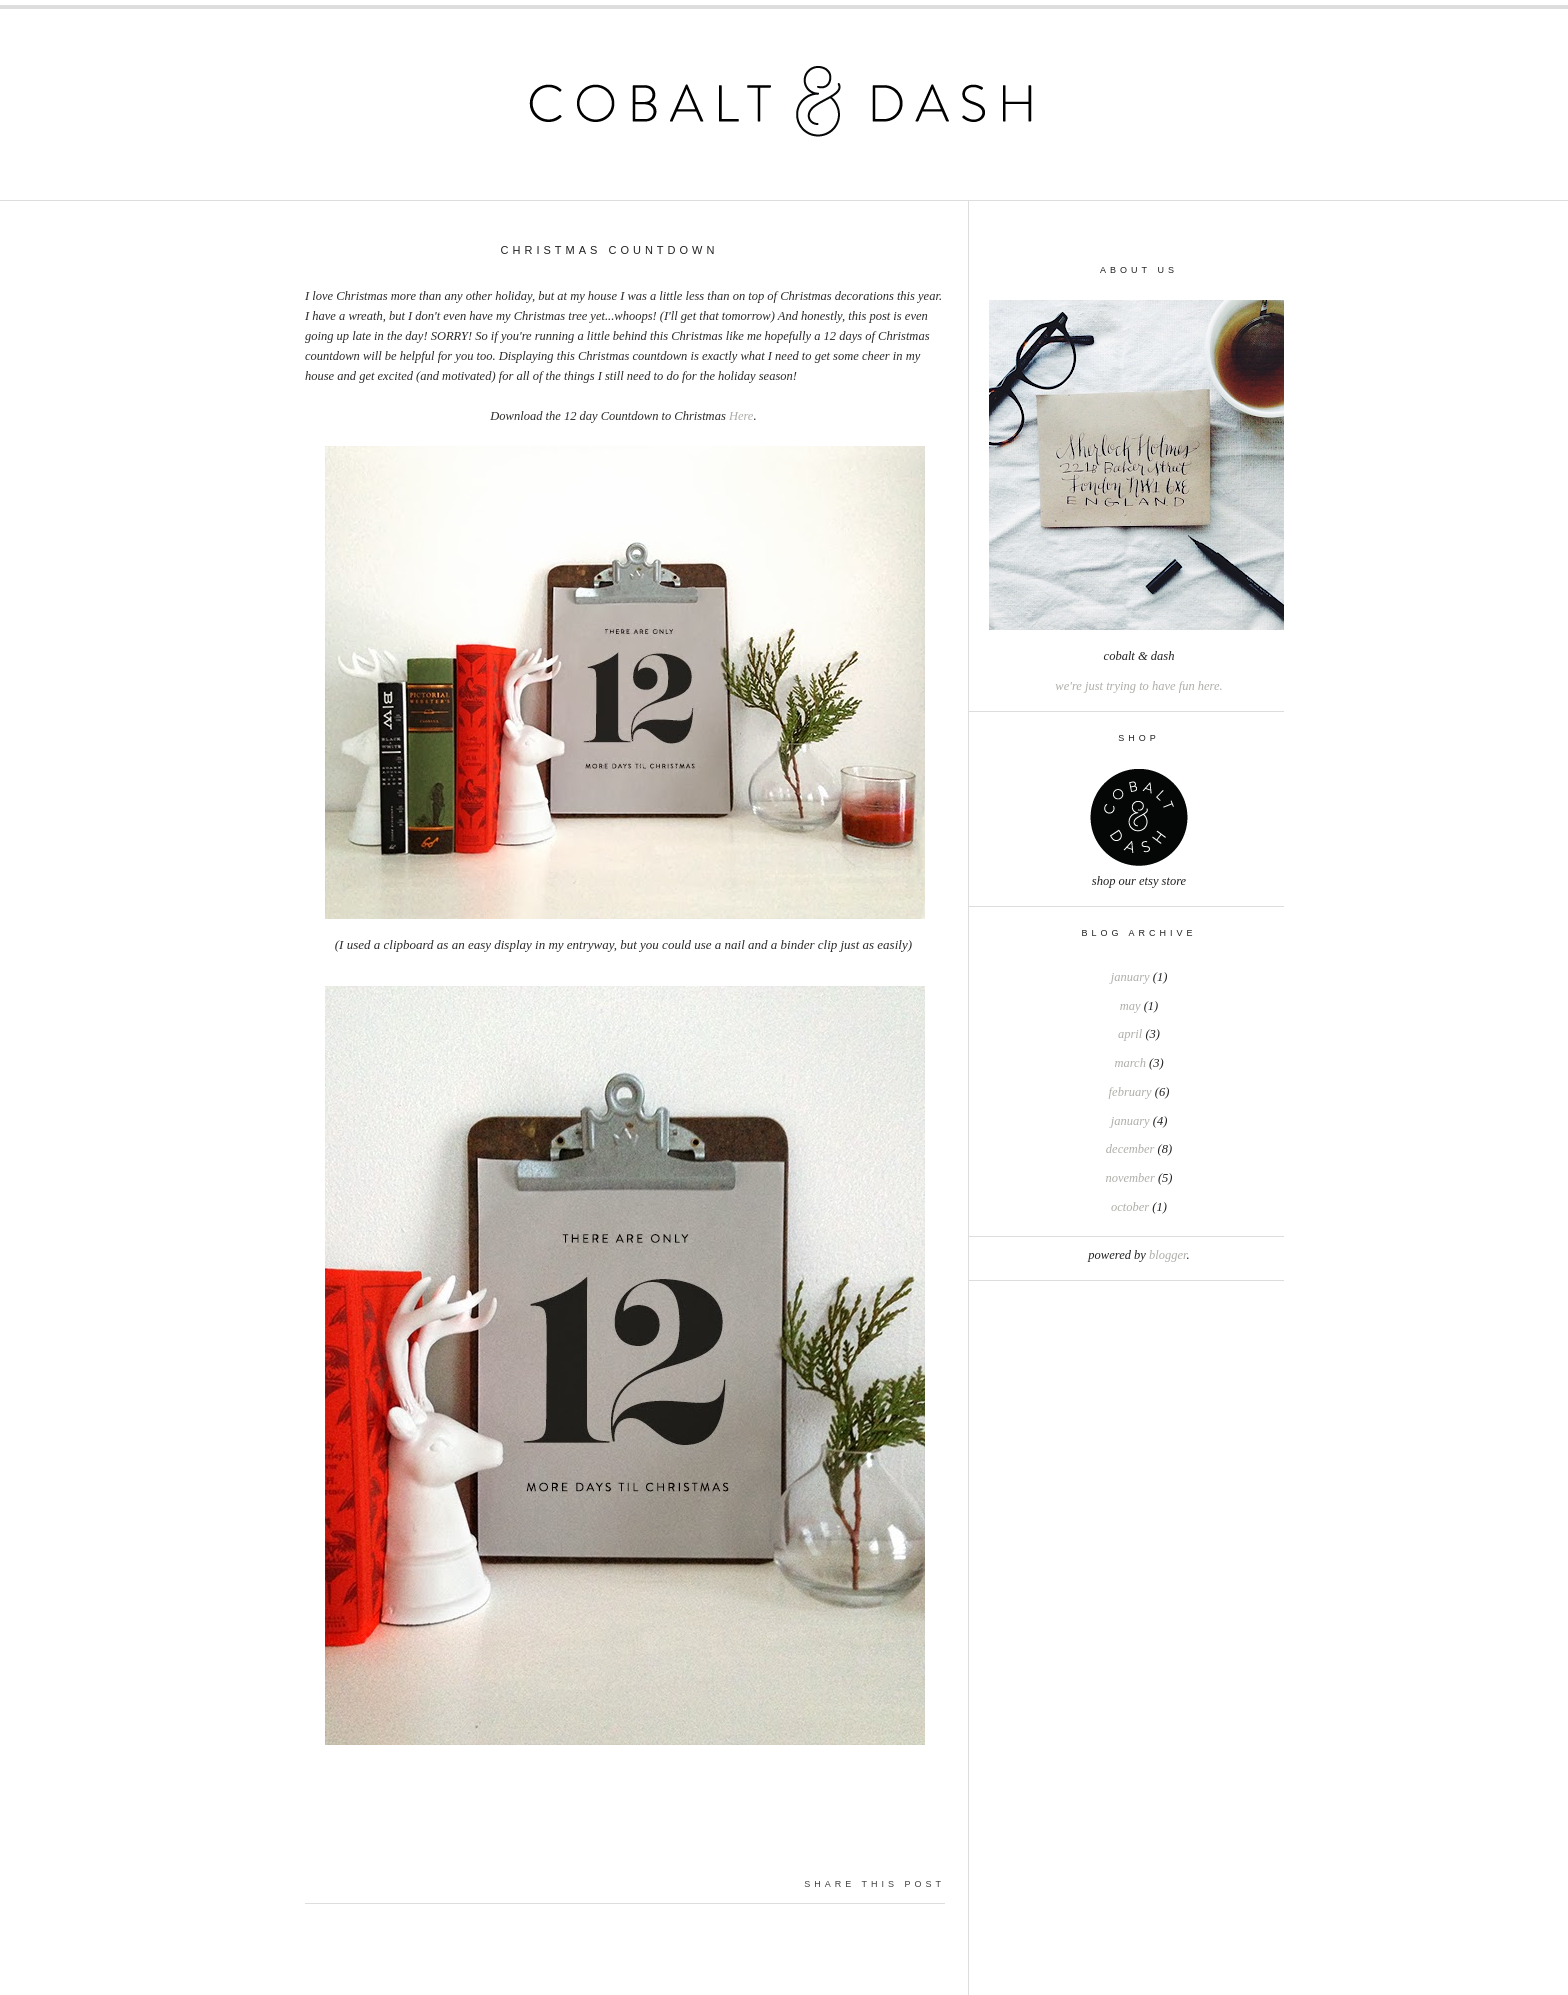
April (1130, 1034)
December (1130, 1149)
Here (741, 416)
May (1130, 1006)
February (1130, 1092)
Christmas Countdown (610, 250)
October (1130, 1207)
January (1130, 977)
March (1129, 1063)
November (1130, 1178)
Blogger (1168, 1255)
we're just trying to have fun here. (1138, 686)
